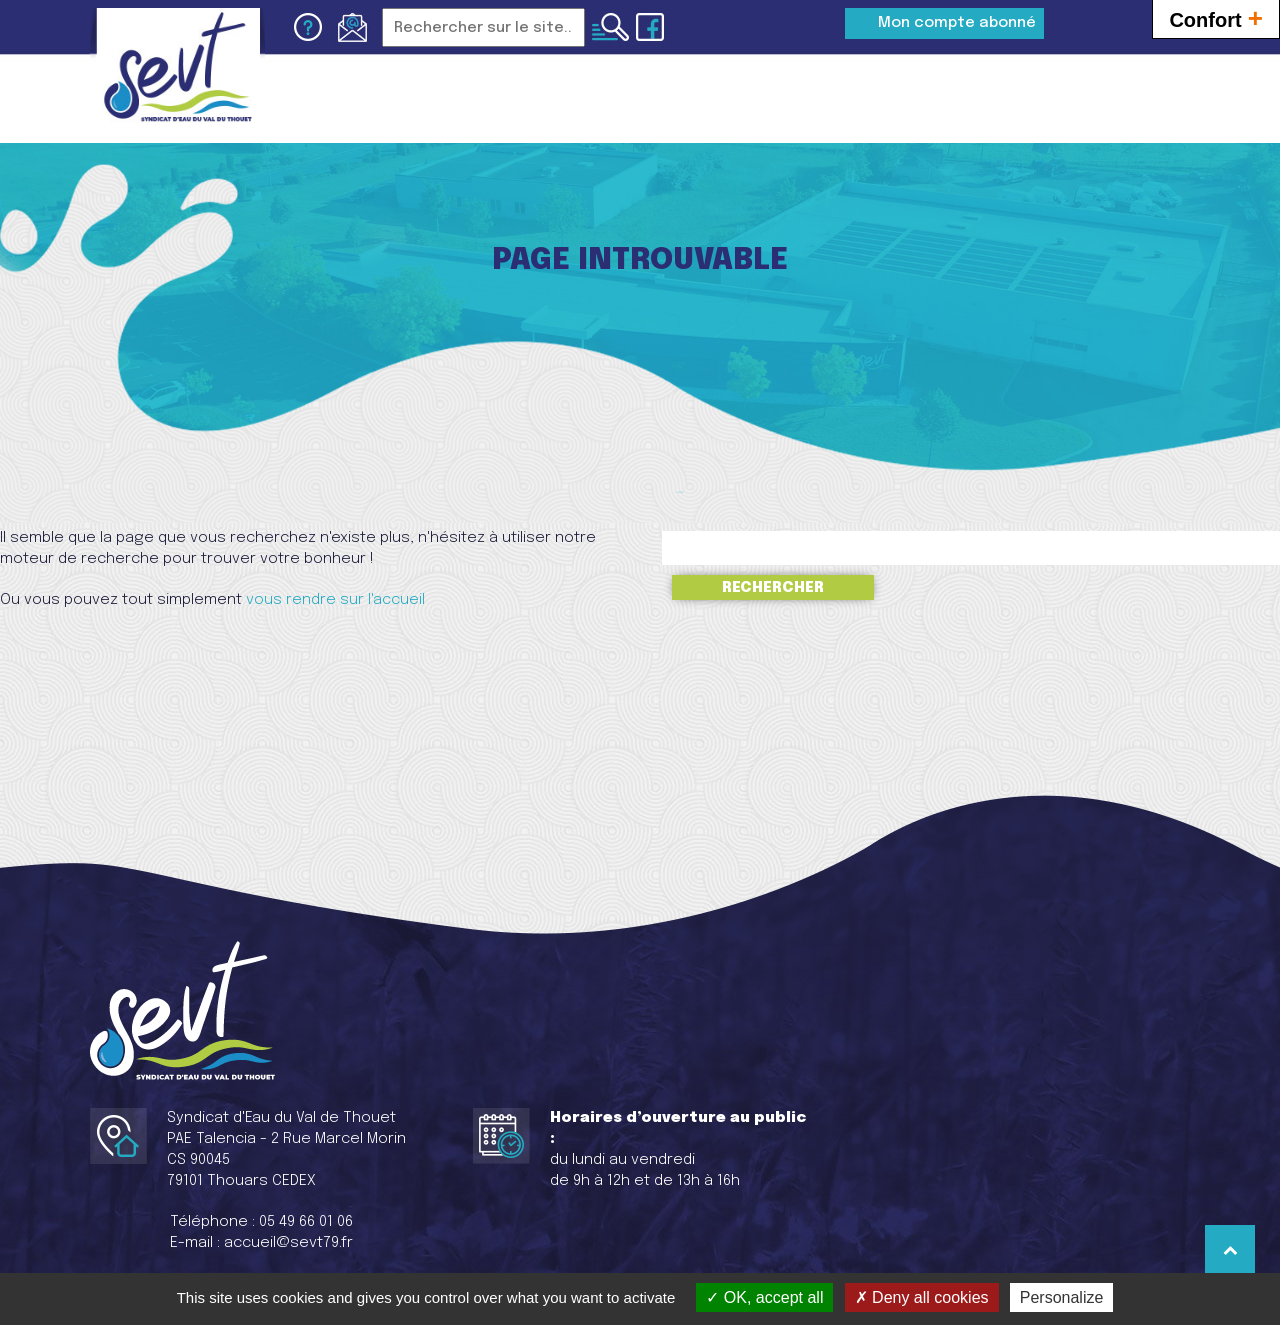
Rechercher (773, 587)
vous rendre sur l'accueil (335, 600)
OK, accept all (764, 1297)
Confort (1216, 17)
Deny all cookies (922, 1297)
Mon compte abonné (957, 23)
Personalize (1062, 1297)
